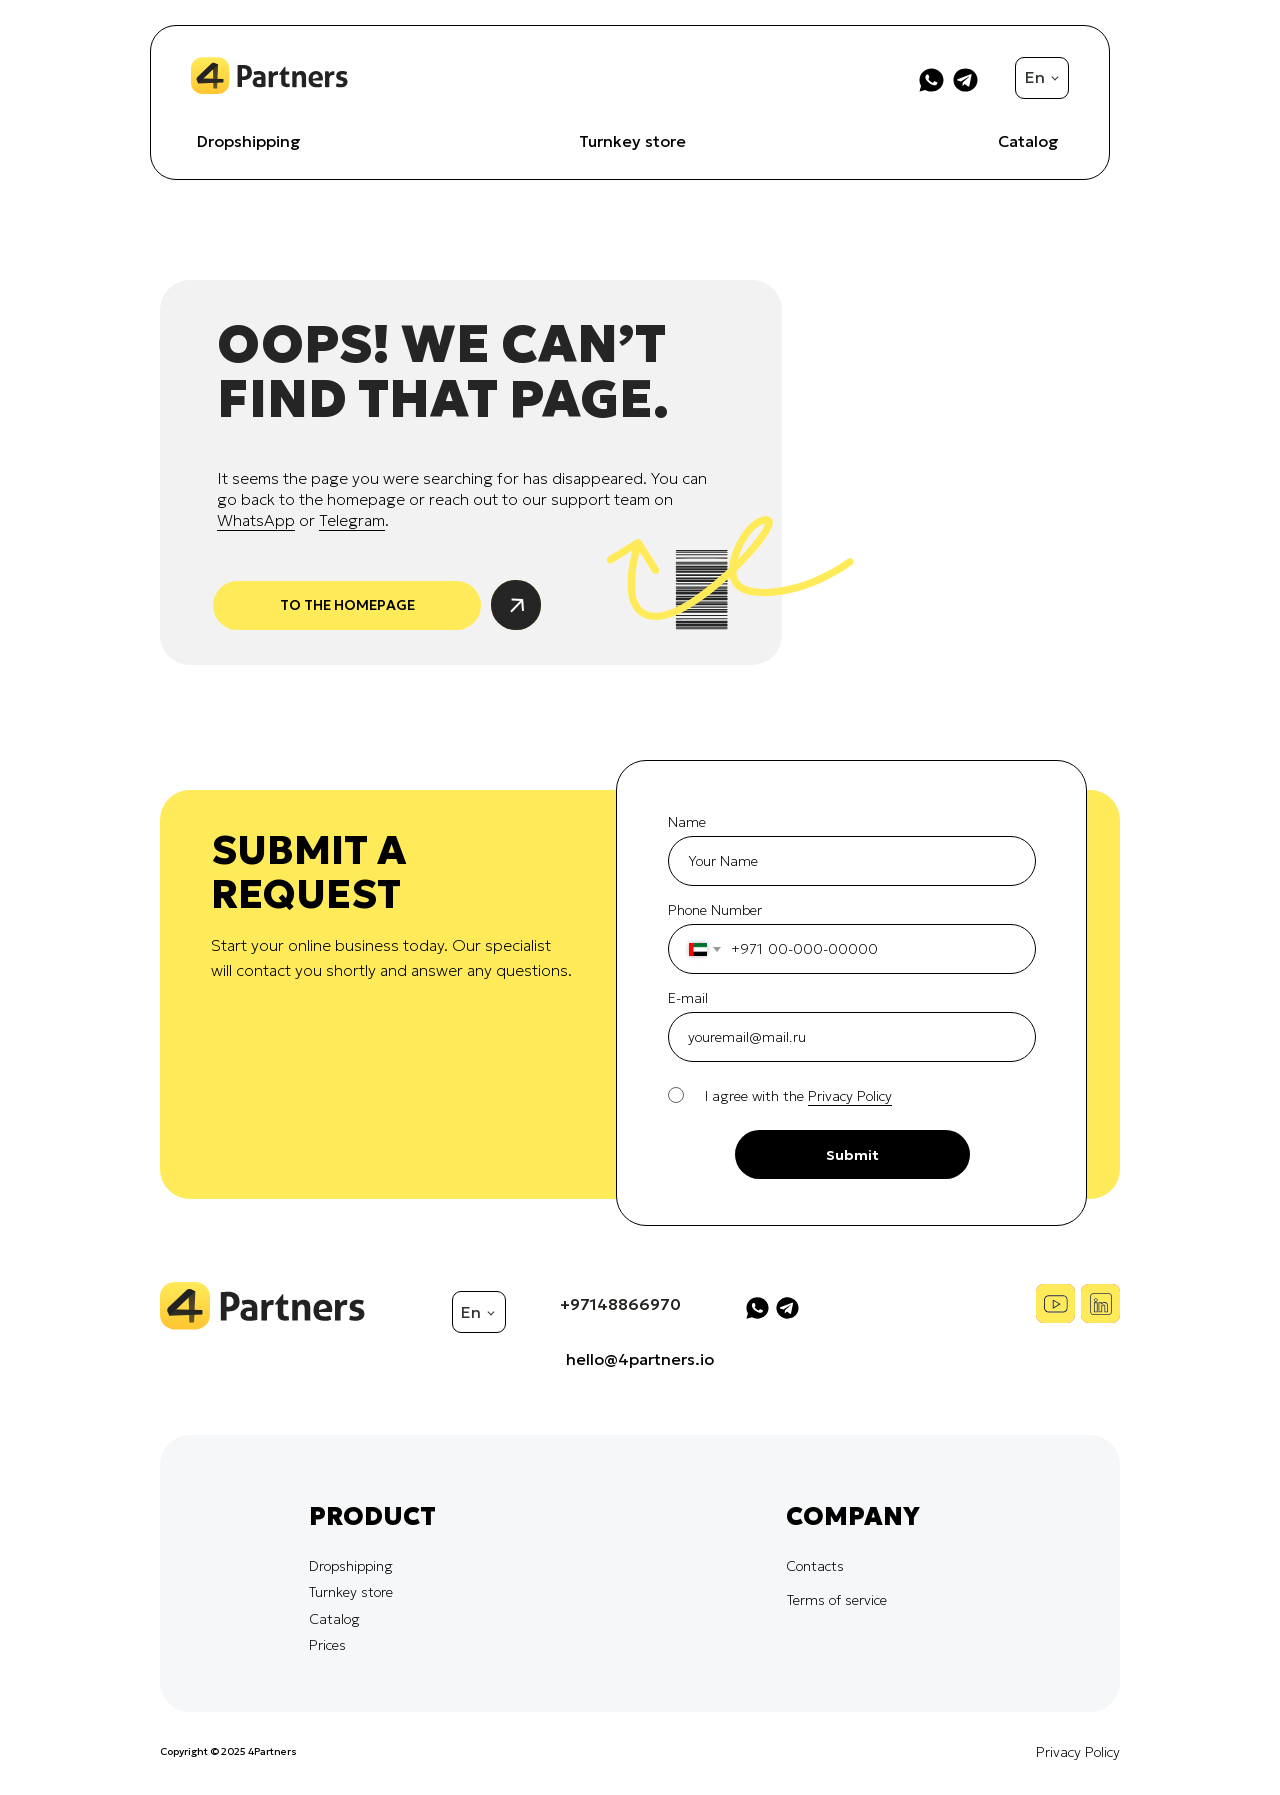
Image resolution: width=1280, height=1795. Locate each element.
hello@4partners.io (640, 1359)
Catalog (1028, 141)
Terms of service (837, 1600)
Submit (852, 1155)
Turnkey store (632, 141)
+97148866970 (620, 1304)
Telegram (352, 520)
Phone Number (715, 910)
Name (687, 822)
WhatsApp (256, 520)
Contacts (815, 1566)
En (1035, 77)
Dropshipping (249, 141)
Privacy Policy (1078, 1752)
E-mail (688, 998)
